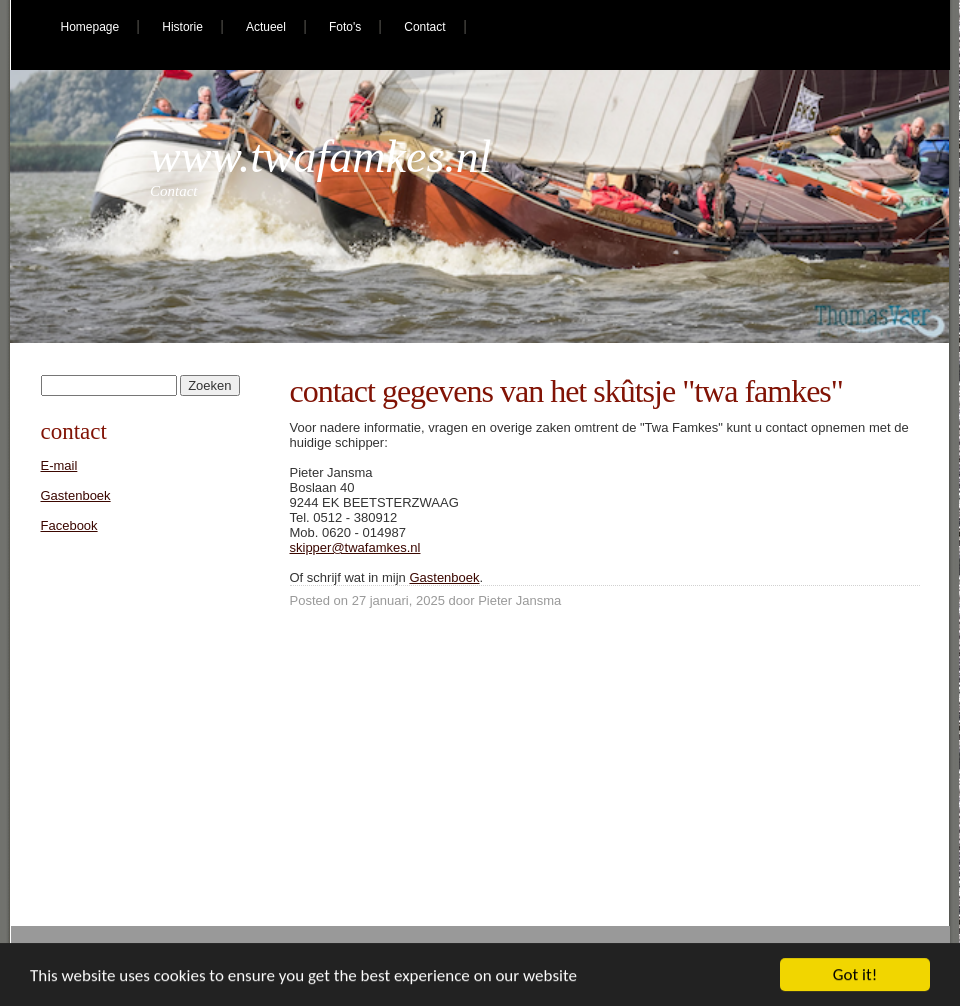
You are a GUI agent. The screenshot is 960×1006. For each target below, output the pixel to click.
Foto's (345, 27)
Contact (424, 27)
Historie (182, 27)
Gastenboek (444, 577)
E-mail (59, 465)
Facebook (69, 525)
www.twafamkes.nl (321, 156)
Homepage (90, 27)
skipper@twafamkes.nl (355, 547)
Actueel (266, 27)
